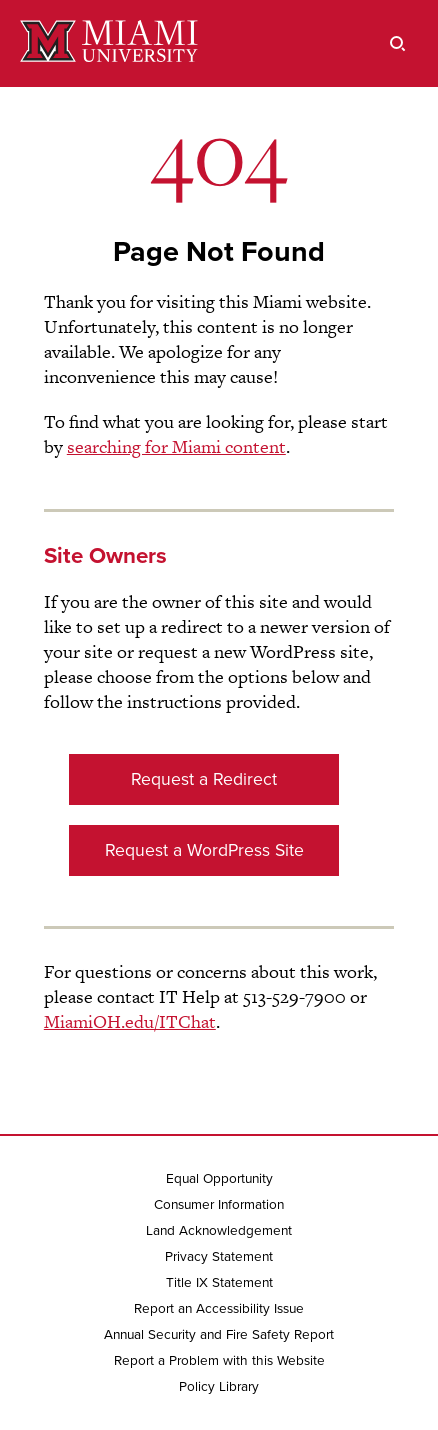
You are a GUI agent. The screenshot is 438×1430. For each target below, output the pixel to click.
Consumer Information (219, 1205)
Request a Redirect (204, 779)
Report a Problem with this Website (219, 1361)
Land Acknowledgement (219, 1231)
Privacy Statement (219, 1257)
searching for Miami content (176, 446)
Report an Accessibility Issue (219, 1309)
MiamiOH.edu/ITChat (130, 1021)
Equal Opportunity (219, 1179)
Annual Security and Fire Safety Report (219, 1335)
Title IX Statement (219, 1283)
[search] (398, 43)
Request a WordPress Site (204, 850)
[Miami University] (109, 43)
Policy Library (219, 1387)
